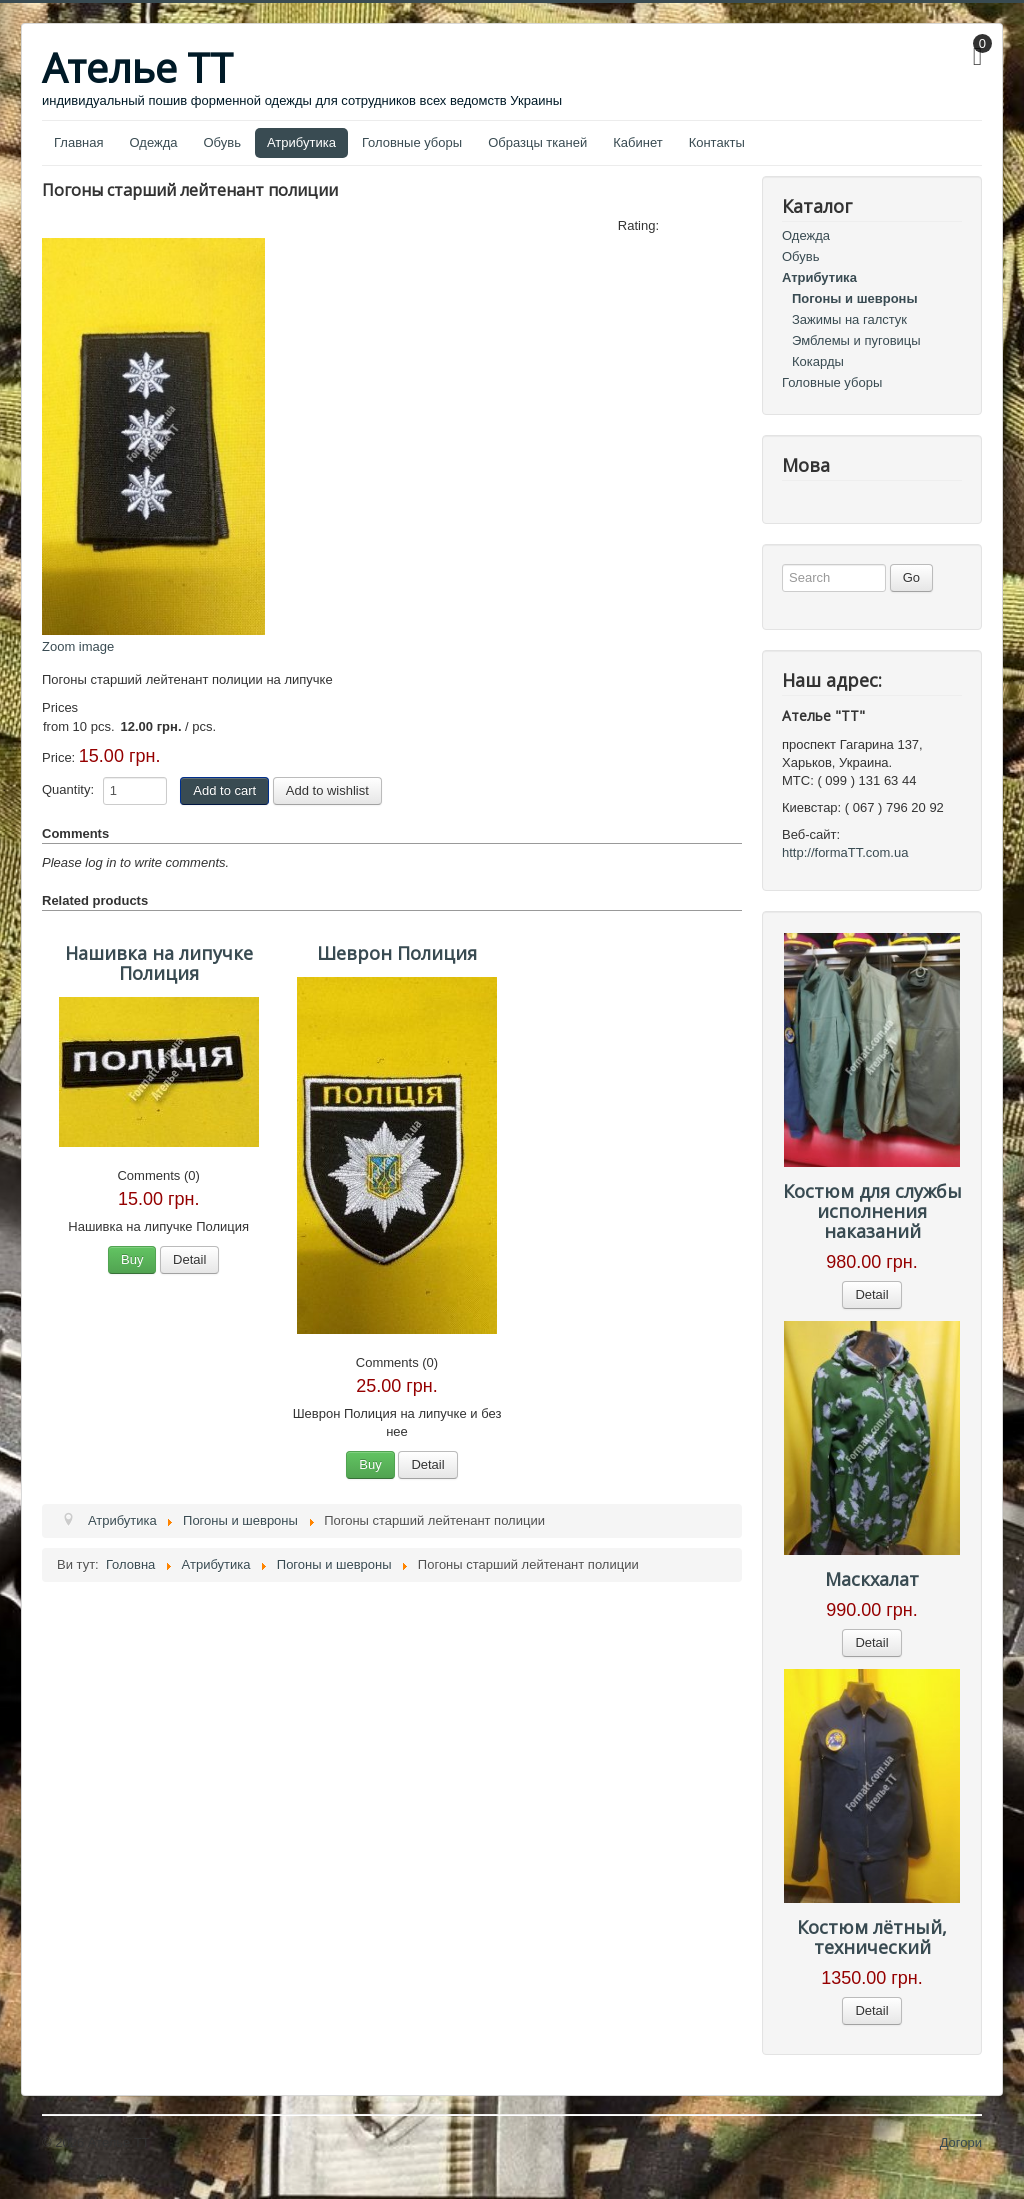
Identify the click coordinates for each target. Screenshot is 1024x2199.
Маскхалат (872, 1579)
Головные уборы (412, 142)
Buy (132, 1259)
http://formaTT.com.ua (845, 852)
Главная (78, 142)
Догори (961, 2142)
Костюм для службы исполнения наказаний (872, 1211)
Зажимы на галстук (849, 319)
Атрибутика (301, 142)
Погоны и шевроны (855, 298)
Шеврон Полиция (397, 953)
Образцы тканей (537, 142)
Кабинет (637, 142)
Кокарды (818, 361)
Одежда (153, 142)
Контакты (717, 142)
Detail (189, 1259)
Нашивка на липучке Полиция (159, 963)
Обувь (222, 142)
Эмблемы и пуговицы (856, 340)
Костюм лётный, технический (872, 1937)
